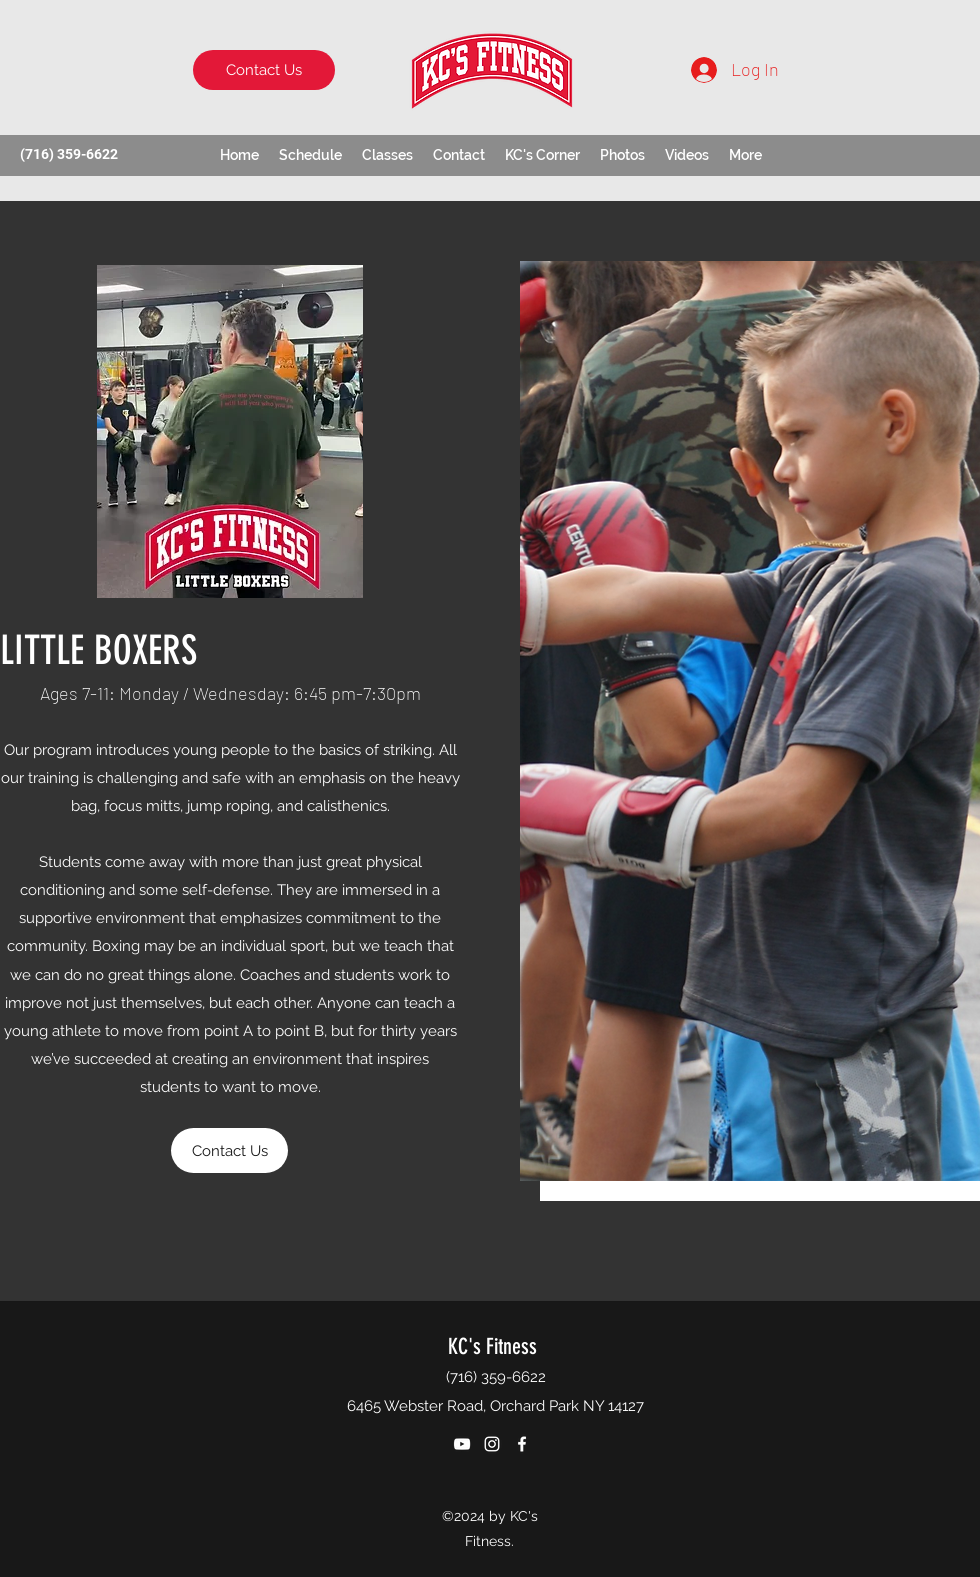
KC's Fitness (492, 1346)
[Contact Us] (264, 70)
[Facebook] (522, 1444)
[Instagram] (492, 1444)
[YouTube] (462, 1444)
